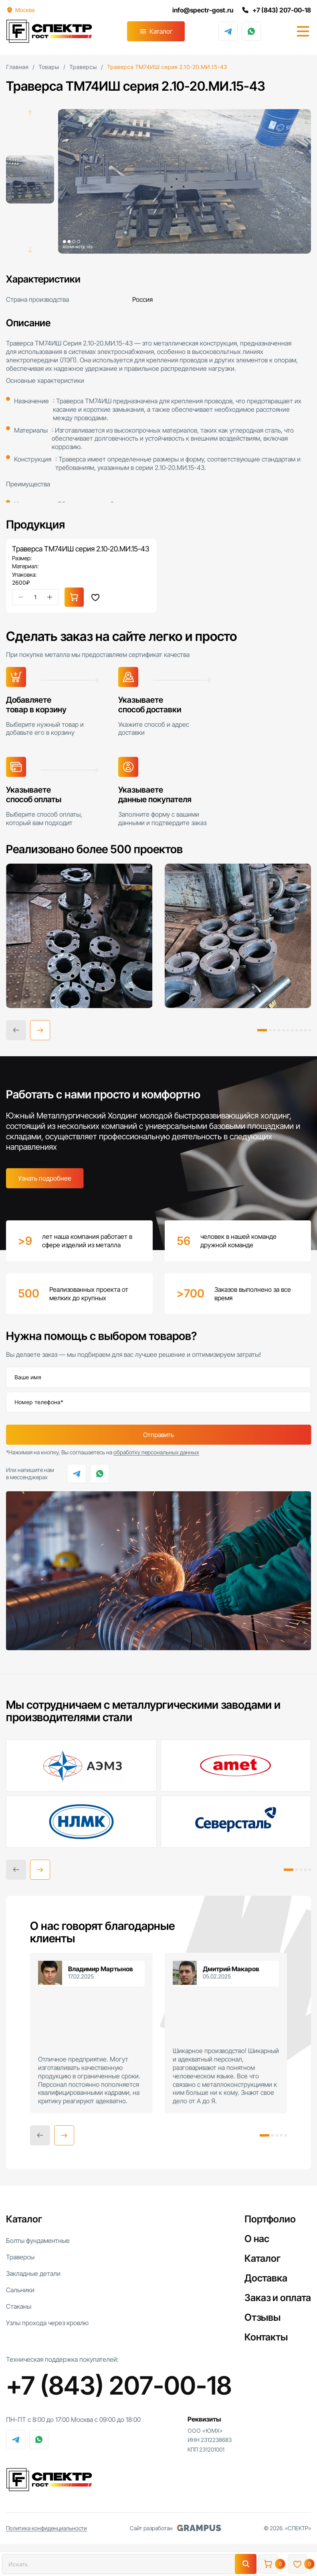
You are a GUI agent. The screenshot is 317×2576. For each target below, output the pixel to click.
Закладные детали (33, 2273)
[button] (40, 1030)
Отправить (158, 1435)
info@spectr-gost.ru (202, 10)
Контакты (266, 2337)
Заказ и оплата (277, 2298)
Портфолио (270, 2219)
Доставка (265, 2278)
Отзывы (262, 2317)
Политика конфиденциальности (46, 2528)
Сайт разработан (175, 2528)
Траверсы (20, 2257)
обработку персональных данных (156, 1452)
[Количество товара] (35, 597)
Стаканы (18, 2306)
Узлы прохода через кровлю (47, 2323)
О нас (256, 2239)
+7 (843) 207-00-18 (276, 10)
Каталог (161, 31)
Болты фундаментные (38, 2240)
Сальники (20, 2290)
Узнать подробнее (44, 1178)
